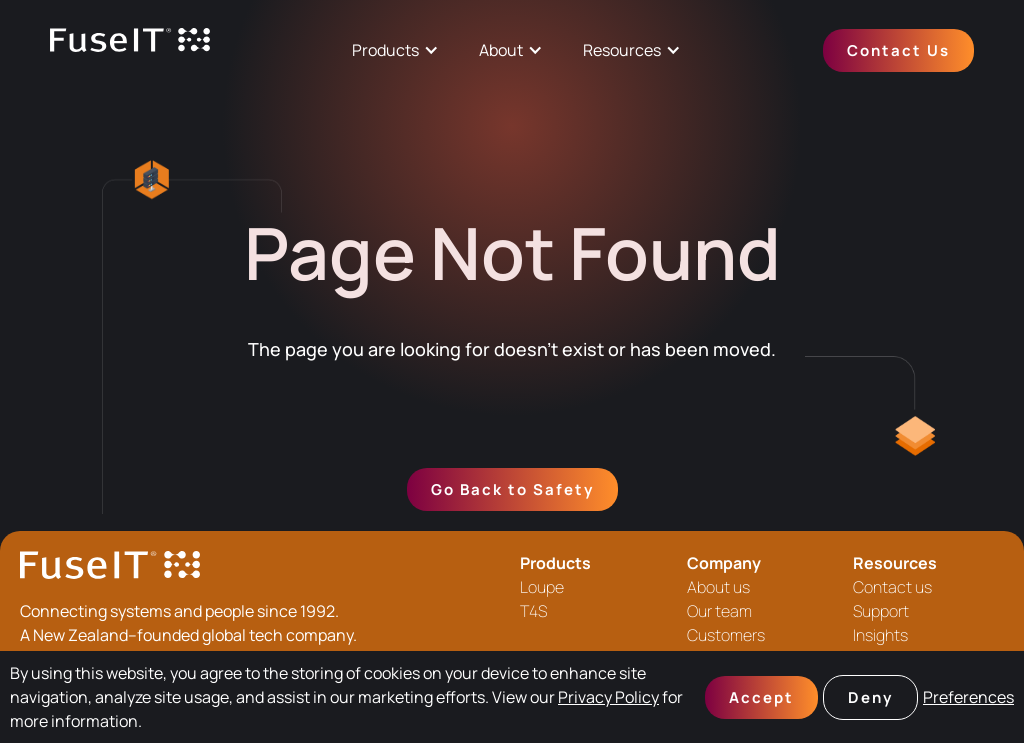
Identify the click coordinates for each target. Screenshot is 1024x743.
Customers (726, 635)
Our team (719, 611)
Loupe (542, 587)
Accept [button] (761, 697)
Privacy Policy (608, 697)
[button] (395, 50)
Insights (880, 635)
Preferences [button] (968, 697)
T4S (533, 611)
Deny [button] (870, 697)
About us (718, 587)
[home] (130, 50)
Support (881, 611)
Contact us (892, 587)
